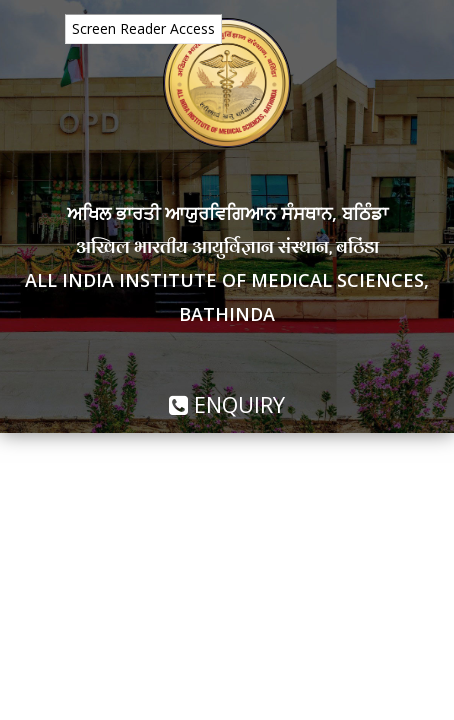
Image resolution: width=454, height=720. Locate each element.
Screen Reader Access (143, 28)
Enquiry (227, 404)
